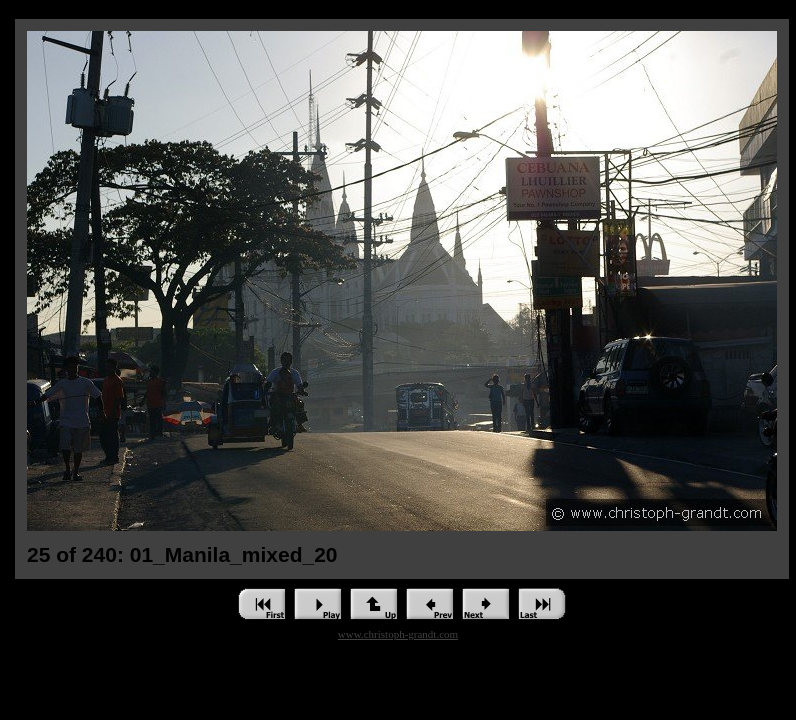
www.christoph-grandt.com (398, 634)
